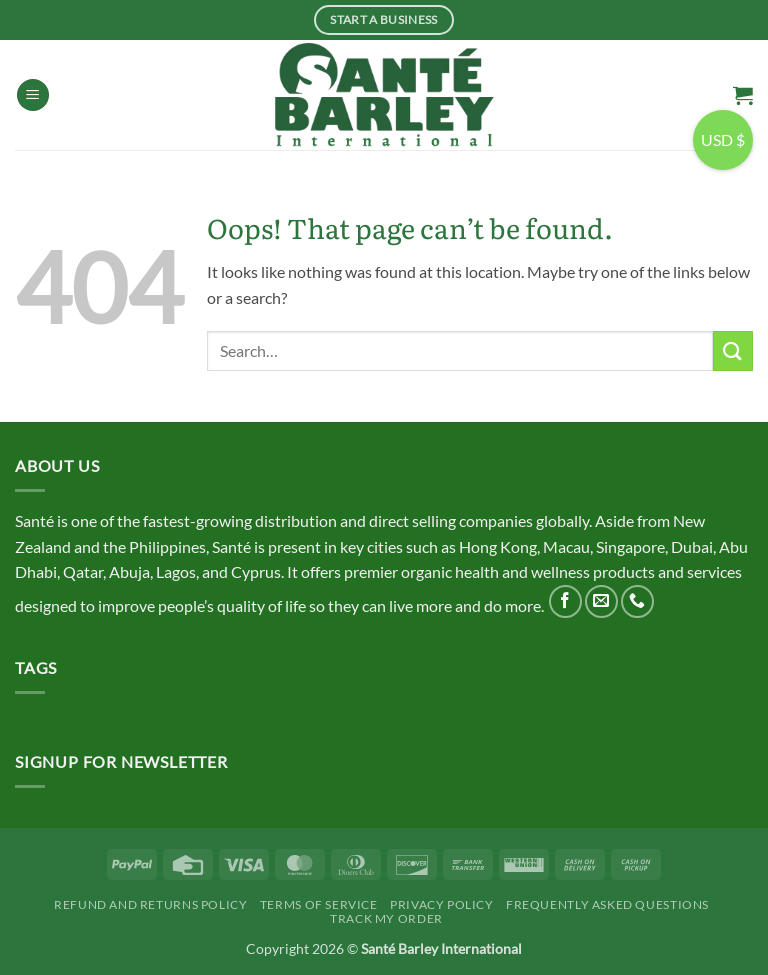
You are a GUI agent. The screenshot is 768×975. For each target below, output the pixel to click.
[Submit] (733, 350)
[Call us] (637, 601)
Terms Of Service (319, 904)
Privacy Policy (442, 904)
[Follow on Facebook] (565, 601)
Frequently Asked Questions (607, 904)
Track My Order (386, 918)
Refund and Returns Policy (150, 904)
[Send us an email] (601, 601)
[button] (33, 95)
